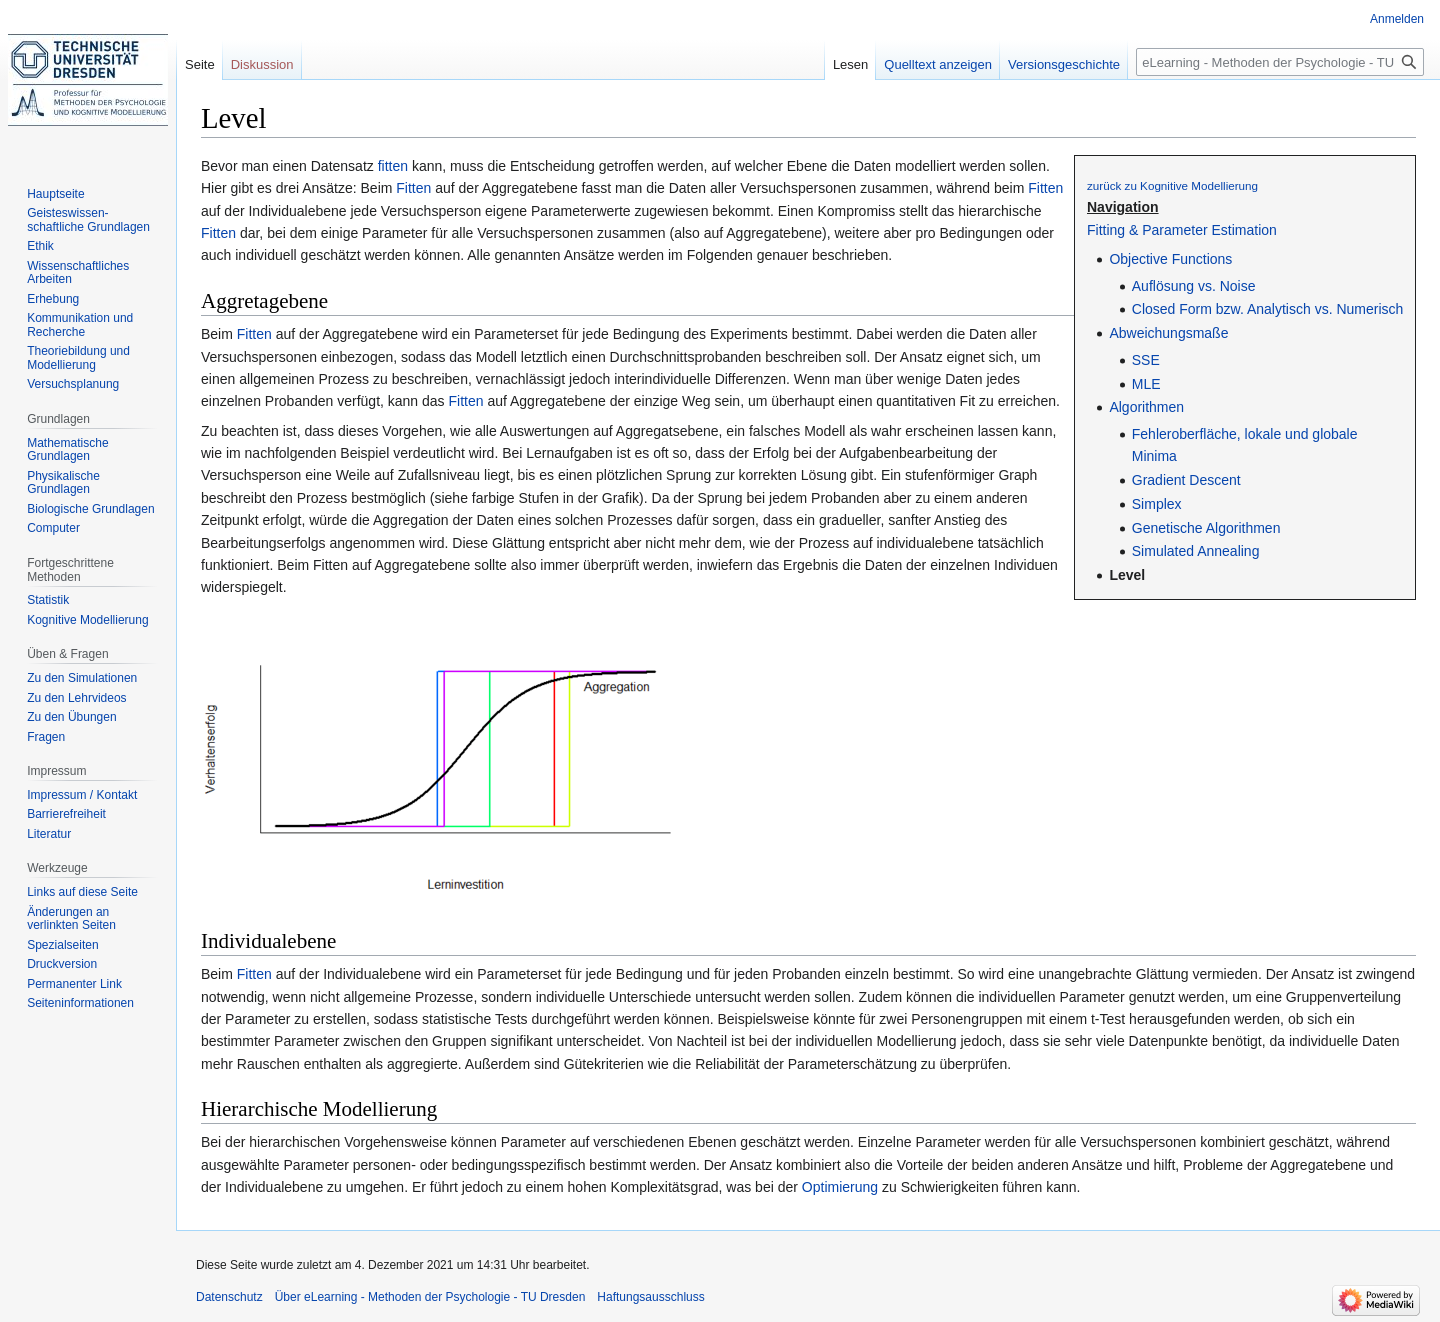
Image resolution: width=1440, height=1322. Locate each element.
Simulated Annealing (1196, 551)
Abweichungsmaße (1168, 333)
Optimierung (840, 1187)
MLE (1146, 384)
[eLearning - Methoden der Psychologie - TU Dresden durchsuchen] (1280, 62)
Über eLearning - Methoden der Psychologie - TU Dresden (430, 1297)
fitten (393, 166)
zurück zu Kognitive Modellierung (1172, 185)
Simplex (1157, 504)
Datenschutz (229, 1297)
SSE (1146, 360)
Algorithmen (1146, 407)
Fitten (413, 188)
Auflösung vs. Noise (1194, 286)
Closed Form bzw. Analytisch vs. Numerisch (1268, 309)
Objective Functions (1170, 259)
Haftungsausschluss (650, 1297)
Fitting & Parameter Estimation (1182, 230)
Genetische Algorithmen (1206, 528)
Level (1127, 575)
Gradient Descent (1186, 480)
